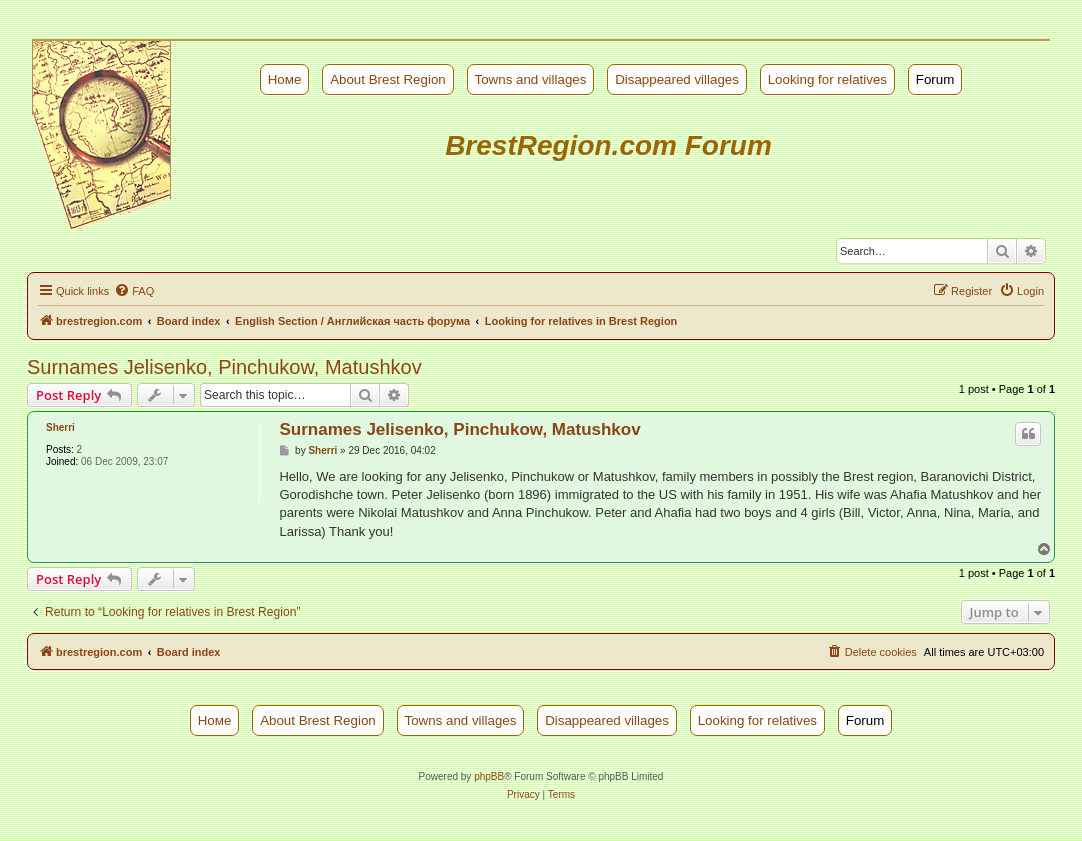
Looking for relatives (827, 79)
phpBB (489, 776)
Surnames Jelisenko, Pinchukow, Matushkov (224, 367)
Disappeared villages (677, 79)
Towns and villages (531, 79)
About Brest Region (388, 79)
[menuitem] (134, 291)
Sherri (60, 427)
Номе (285, 79)
